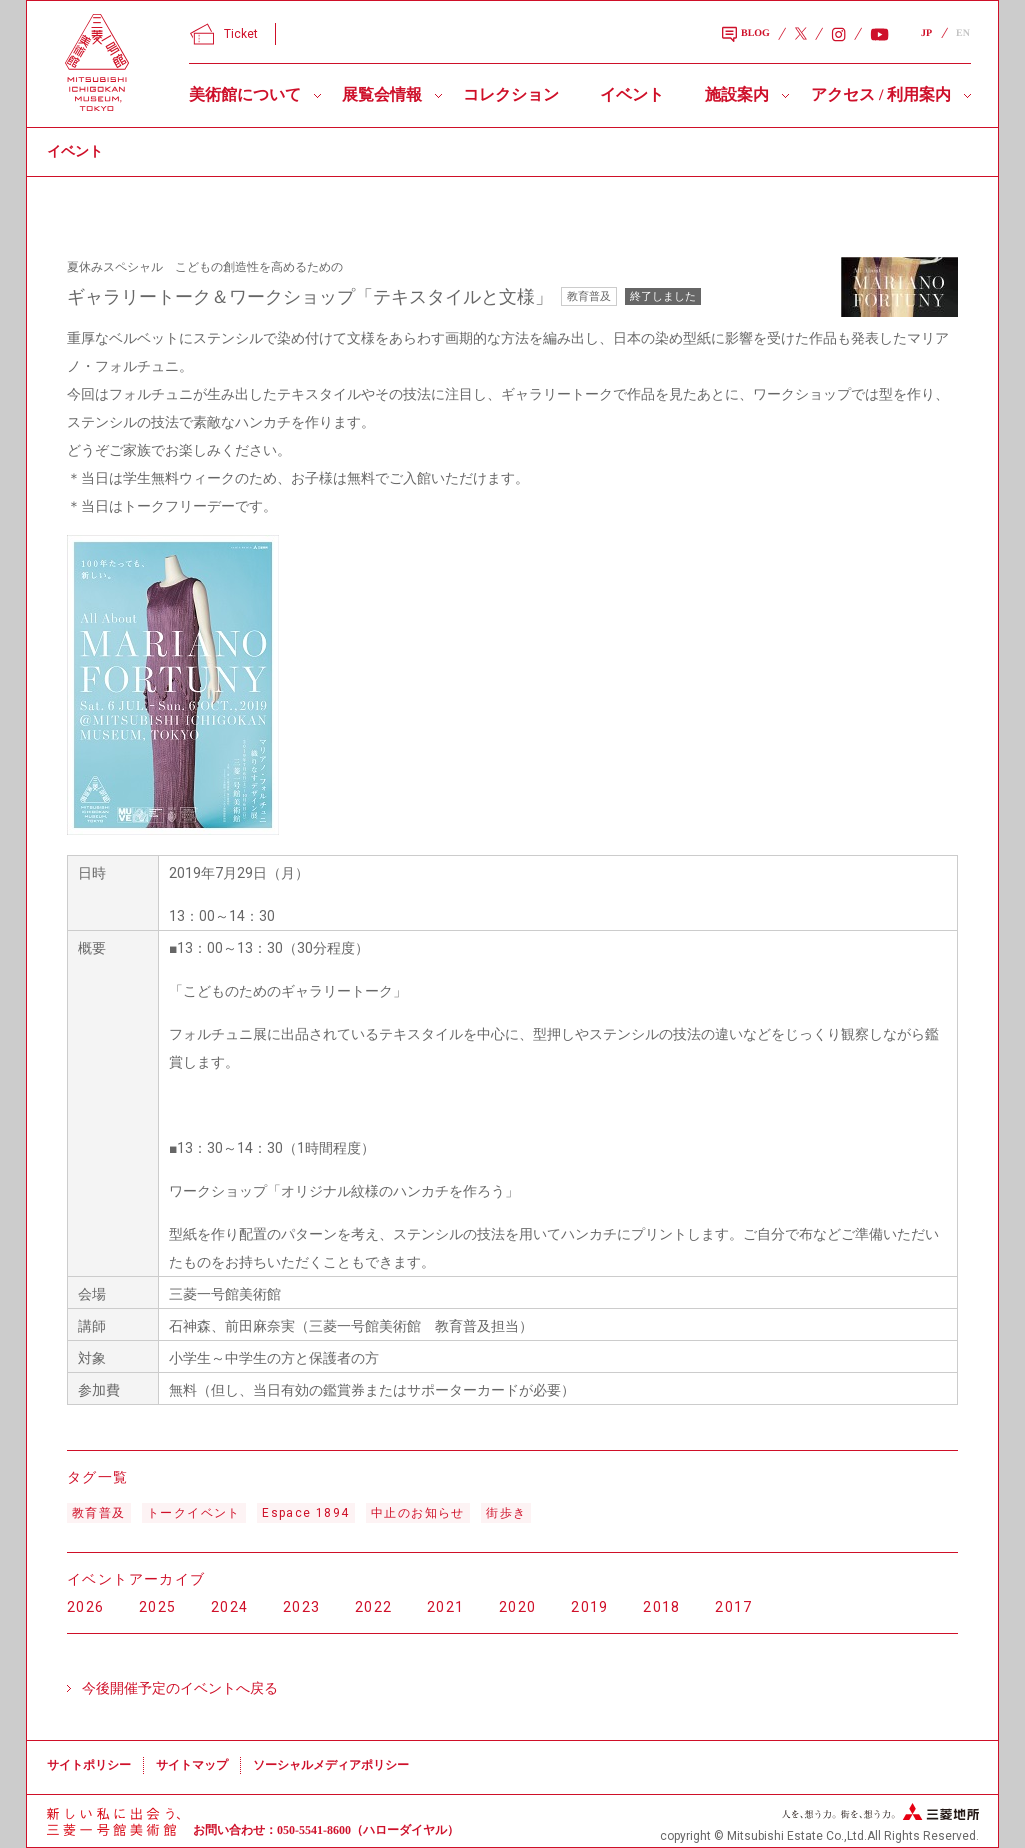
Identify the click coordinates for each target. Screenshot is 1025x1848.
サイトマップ (192, 1765)
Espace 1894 (305, 1513)
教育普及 (99, 1513)
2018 (662, 1607)
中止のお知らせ (418, 1513)
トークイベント (194, 1513)
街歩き (506, 1513)
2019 (590, 1607)
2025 (158, 1607)
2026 (86, 1607)
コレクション (511, 94)
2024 (230, 1607)
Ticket (224, 34)
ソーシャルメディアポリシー (331, 1765)
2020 (518, 1607)
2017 (734, 1607)
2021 (446, 1607)
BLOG (746, 35)
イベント (632, 94)
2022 (374, 1607)
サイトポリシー (89, 1765)
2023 (302, 1607)
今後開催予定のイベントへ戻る (180, 1688)
